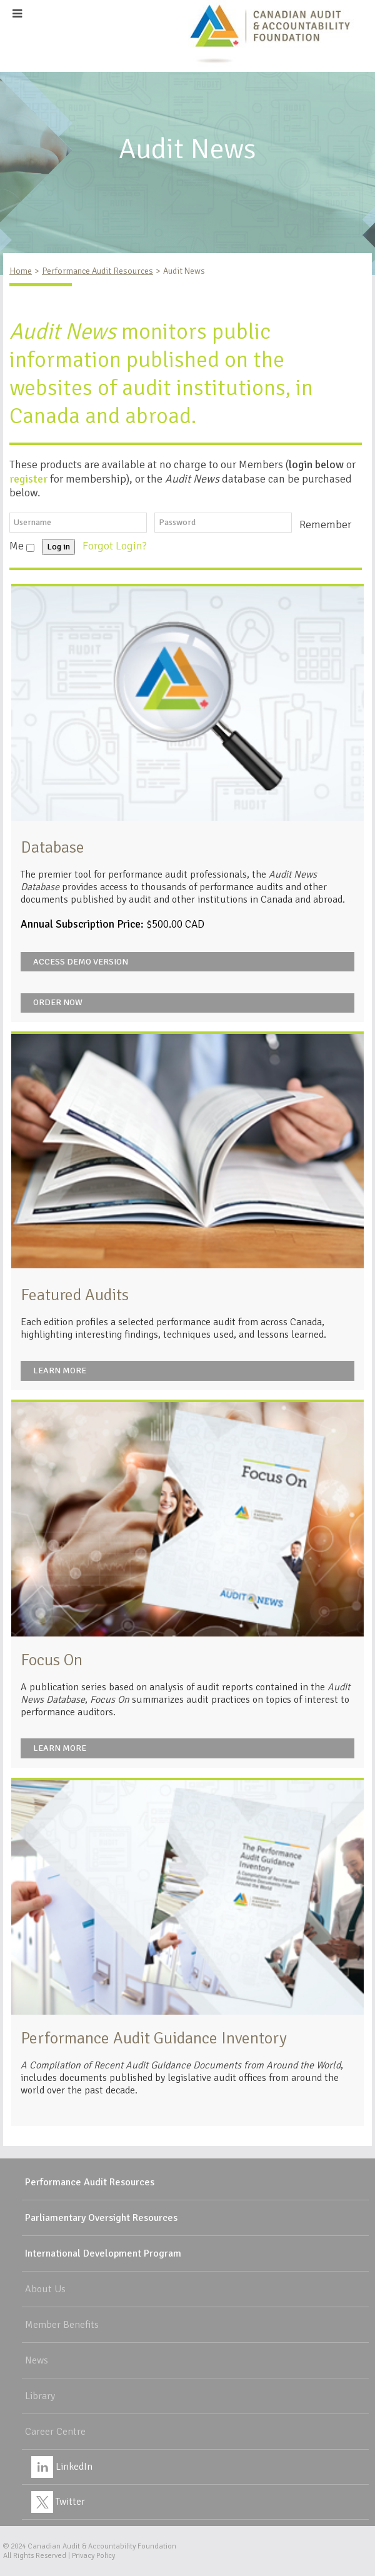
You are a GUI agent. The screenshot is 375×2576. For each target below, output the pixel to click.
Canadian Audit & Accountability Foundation (102, 2546)
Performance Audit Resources (97, 271)
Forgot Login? (115, 546)
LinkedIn (61, 2466)
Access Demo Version (80, 961)
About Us (45, 2289)
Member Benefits (62, 2325)
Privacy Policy (93, 2555)
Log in (58, 546)
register (28, 479)
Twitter (58, 2501)
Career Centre (55, 2432)
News (36, 2360)
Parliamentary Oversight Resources (101, 2218)
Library (40, 2396)
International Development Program (103, 2253)
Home (20, 271)
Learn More (59, 1370)
